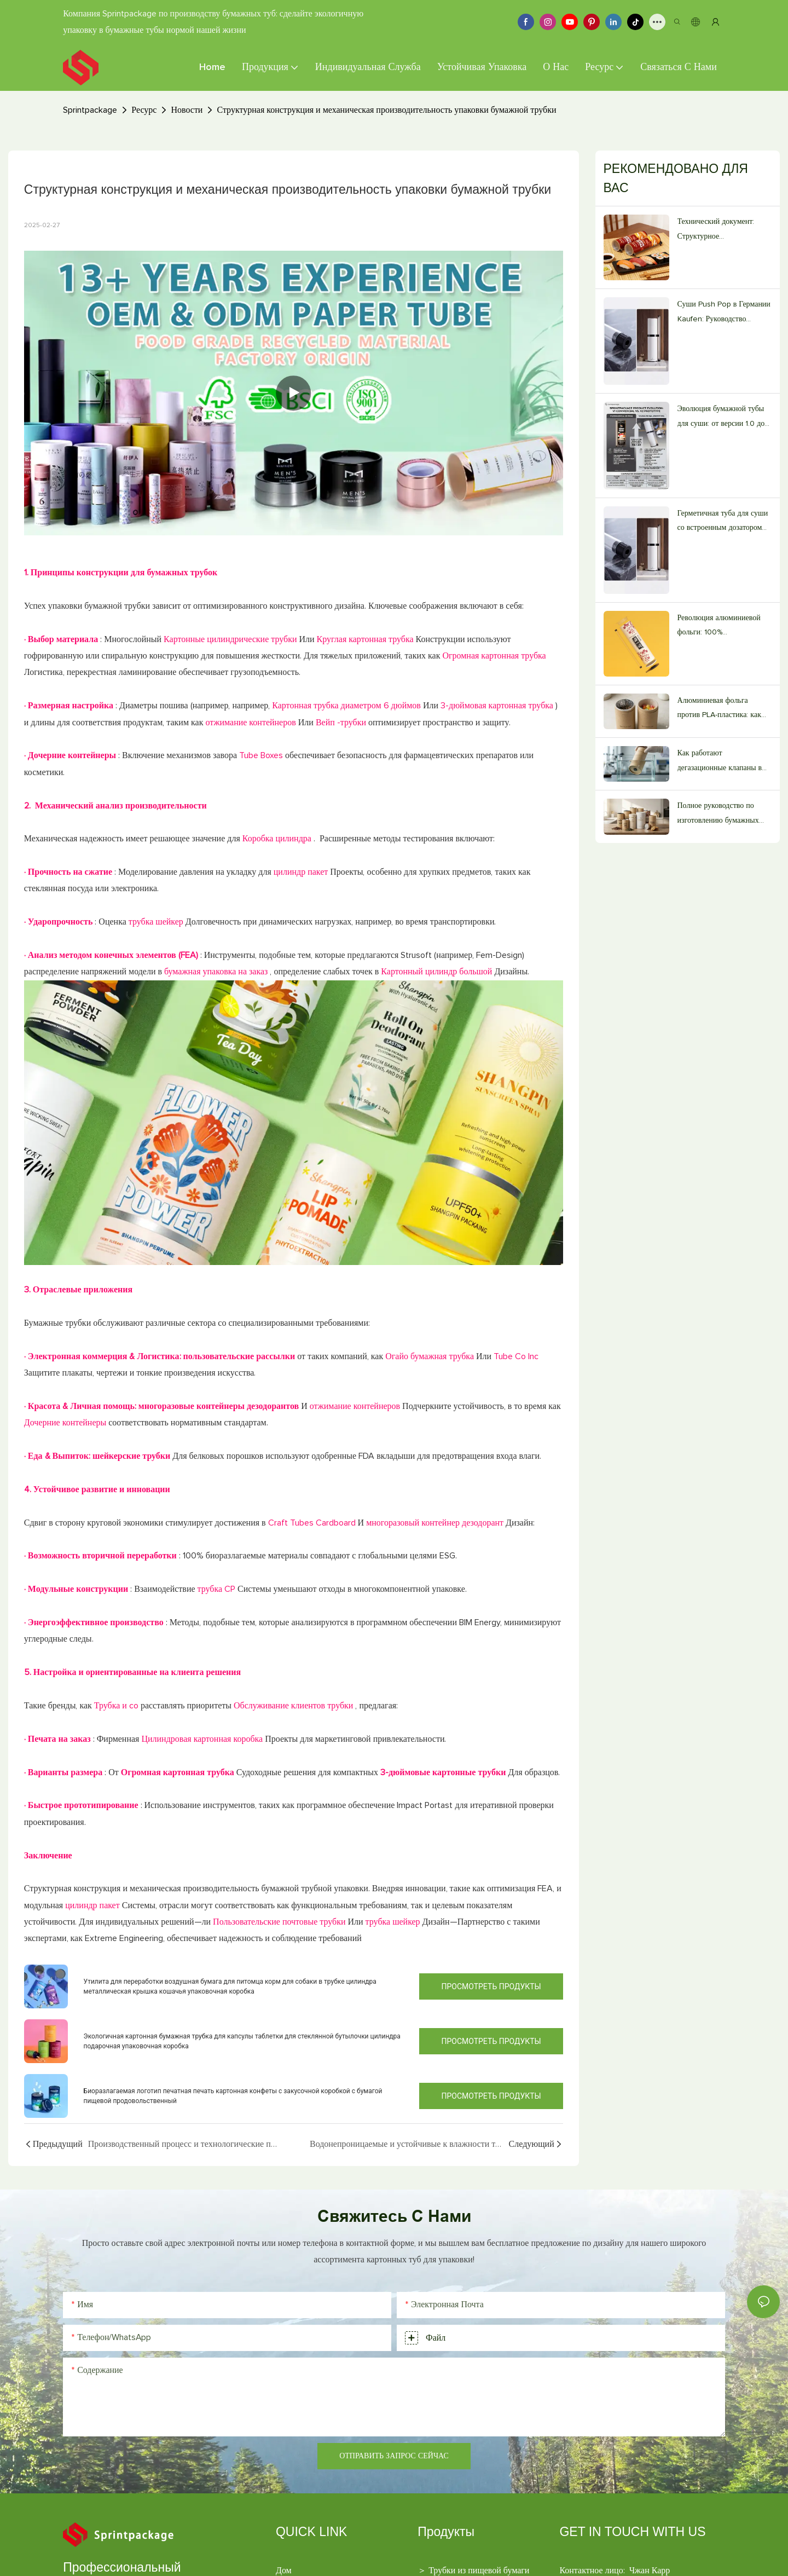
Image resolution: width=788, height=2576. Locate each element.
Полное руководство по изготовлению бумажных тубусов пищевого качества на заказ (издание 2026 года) (722, 815)
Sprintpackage (90, 110)
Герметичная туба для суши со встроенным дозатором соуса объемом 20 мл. (722, 522)
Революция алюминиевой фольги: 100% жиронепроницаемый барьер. (719, 627)
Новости (186, 110)
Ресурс (144, 110)
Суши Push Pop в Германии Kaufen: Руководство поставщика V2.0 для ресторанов (723, 313)
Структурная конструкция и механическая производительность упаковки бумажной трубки (386, 110)
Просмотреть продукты (491, 1986)
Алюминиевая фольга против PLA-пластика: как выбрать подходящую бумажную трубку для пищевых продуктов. (719, 710)
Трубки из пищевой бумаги (478, 2570)
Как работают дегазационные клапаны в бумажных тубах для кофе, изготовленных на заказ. (720, 762)
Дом (284, 2570)
